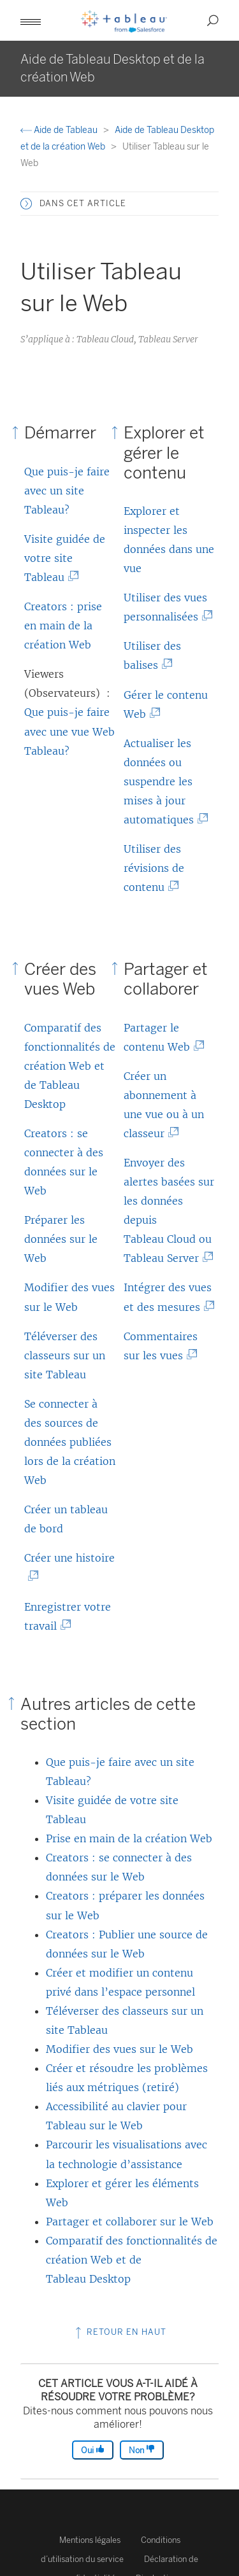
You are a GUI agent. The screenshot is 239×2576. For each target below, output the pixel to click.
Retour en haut (119, 2332)
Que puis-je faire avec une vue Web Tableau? (69, 731)
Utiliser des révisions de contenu (154, 868)
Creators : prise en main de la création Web (63, 625)
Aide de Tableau (59, 130)
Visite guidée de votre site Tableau (64, 558)
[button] (30, 20)
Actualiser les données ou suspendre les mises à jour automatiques (161, 781)
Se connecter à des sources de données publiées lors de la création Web (69, 1442)
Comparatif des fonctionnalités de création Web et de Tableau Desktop (69, 1065)
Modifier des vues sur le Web (119, 2049)
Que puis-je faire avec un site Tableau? (67, 490)
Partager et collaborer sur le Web (130, 2221)
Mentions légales (89, 2540)
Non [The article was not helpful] (142, 2449)
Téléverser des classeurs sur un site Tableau (64, 1355)
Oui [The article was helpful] (93, 2449)
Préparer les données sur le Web (61, 1239)
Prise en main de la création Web (129, 1838)
